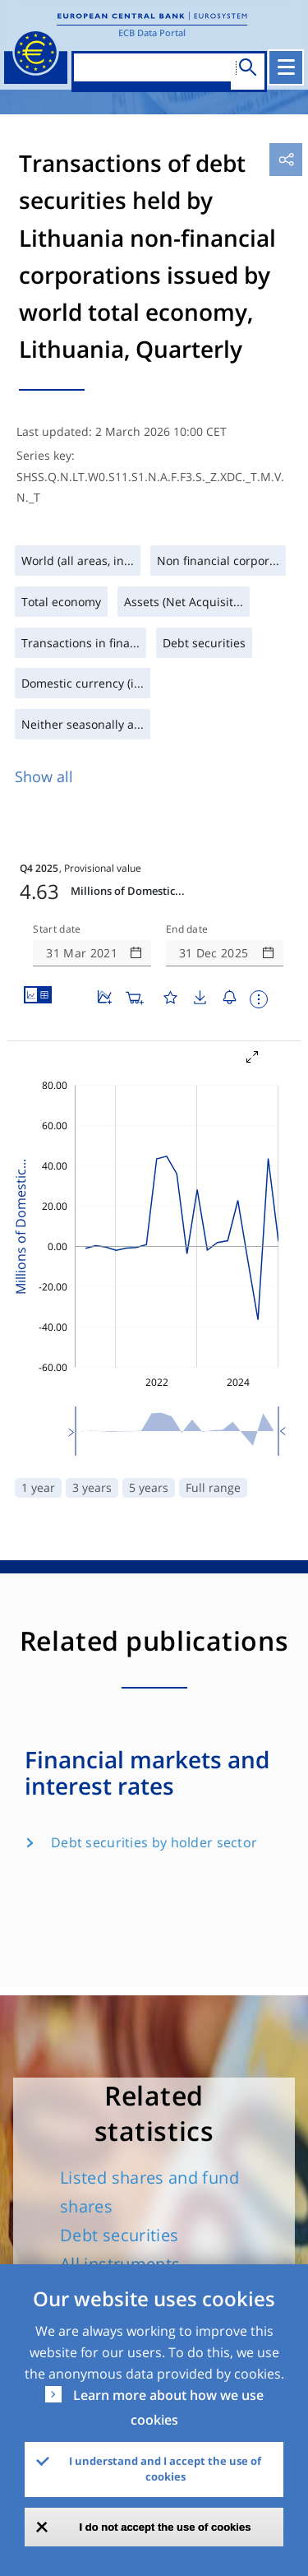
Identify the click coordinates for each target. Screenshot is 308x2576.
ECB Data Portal (152, 32)
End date (187, 880)
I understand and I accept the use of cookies (165, 2469)
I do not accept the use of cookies (165, 2527)
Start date (56, 880)
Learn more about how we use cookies (168, 2407)
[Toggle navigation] (287, 67)
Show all (44, 776)
